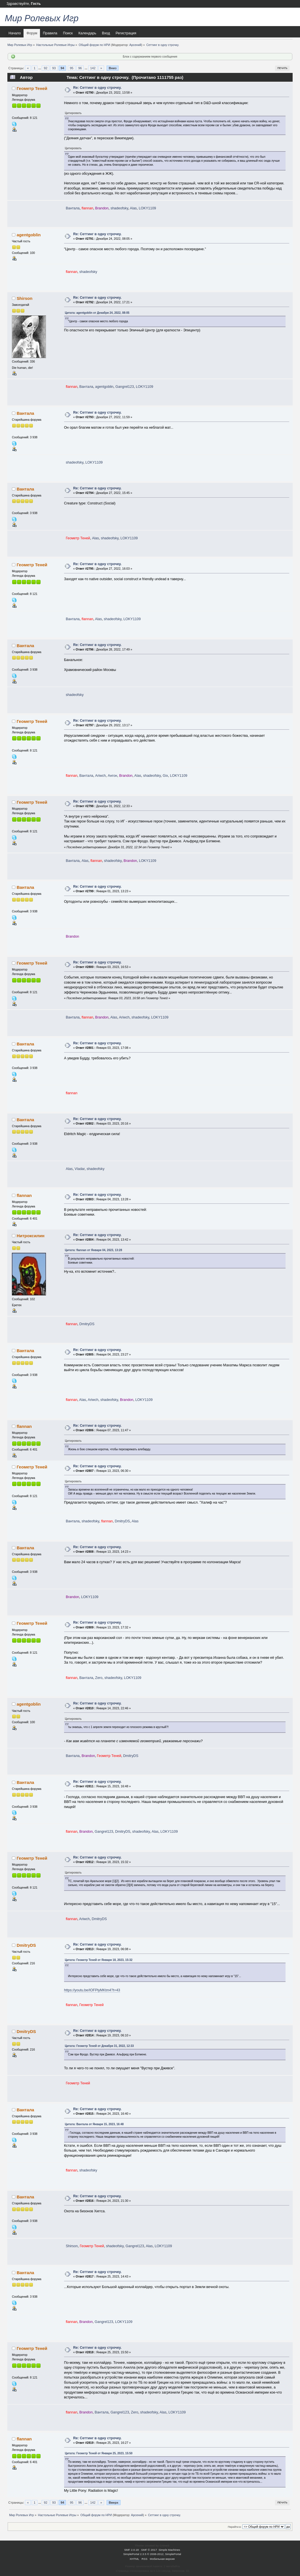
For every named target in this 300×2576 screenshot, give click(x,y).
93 (54, 68)
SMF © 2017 (149, 2549)
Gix (165, 776)
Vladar (79, 1169)
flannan (24, 1195)
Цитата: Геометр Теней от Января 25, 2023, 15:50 (98, 2453)
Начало (15, 33)
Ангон (112, 776)
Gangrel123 (124, 387)
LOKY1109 (147, 208)
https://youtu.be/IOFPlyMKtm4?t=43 (92, 1990)
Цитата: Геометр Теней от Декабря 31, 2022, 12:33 (99, 2045)
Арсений (135, 45)
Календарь (87, 33)
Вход (106, 33)
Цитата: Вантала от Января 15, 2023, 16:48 (94, 2124)
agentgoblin (29, 234)
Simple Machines (169, 2549)
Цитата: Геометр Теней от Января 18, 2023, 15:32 (98, 1960)
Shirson (25, 298)
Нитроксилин (31, 1235)
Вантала (73, 208)
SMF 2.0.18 (131, 2549)
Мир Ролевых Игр (42, 18)
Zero (99, 1678)
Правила (50, 33)
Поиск (68, 33)
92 (45, 68)
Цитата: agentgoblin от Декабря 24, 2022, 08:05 (97, 312)
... (40, 68)
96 (80, 68)
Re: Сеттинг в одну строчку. (97, 88)
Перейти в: (234, 2526)
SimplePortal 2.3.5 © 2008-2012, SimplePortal (152, 2554)
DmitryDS (86, 1324)
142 (93, 68)
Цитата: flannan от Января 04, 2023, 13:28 (93, 1250)
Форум (31, 33)
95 (71, 68)
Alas (133, 208)
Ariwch (100, 776)
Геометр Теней (32, 88)
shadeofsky (119, 208)
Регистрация (126, 33)
